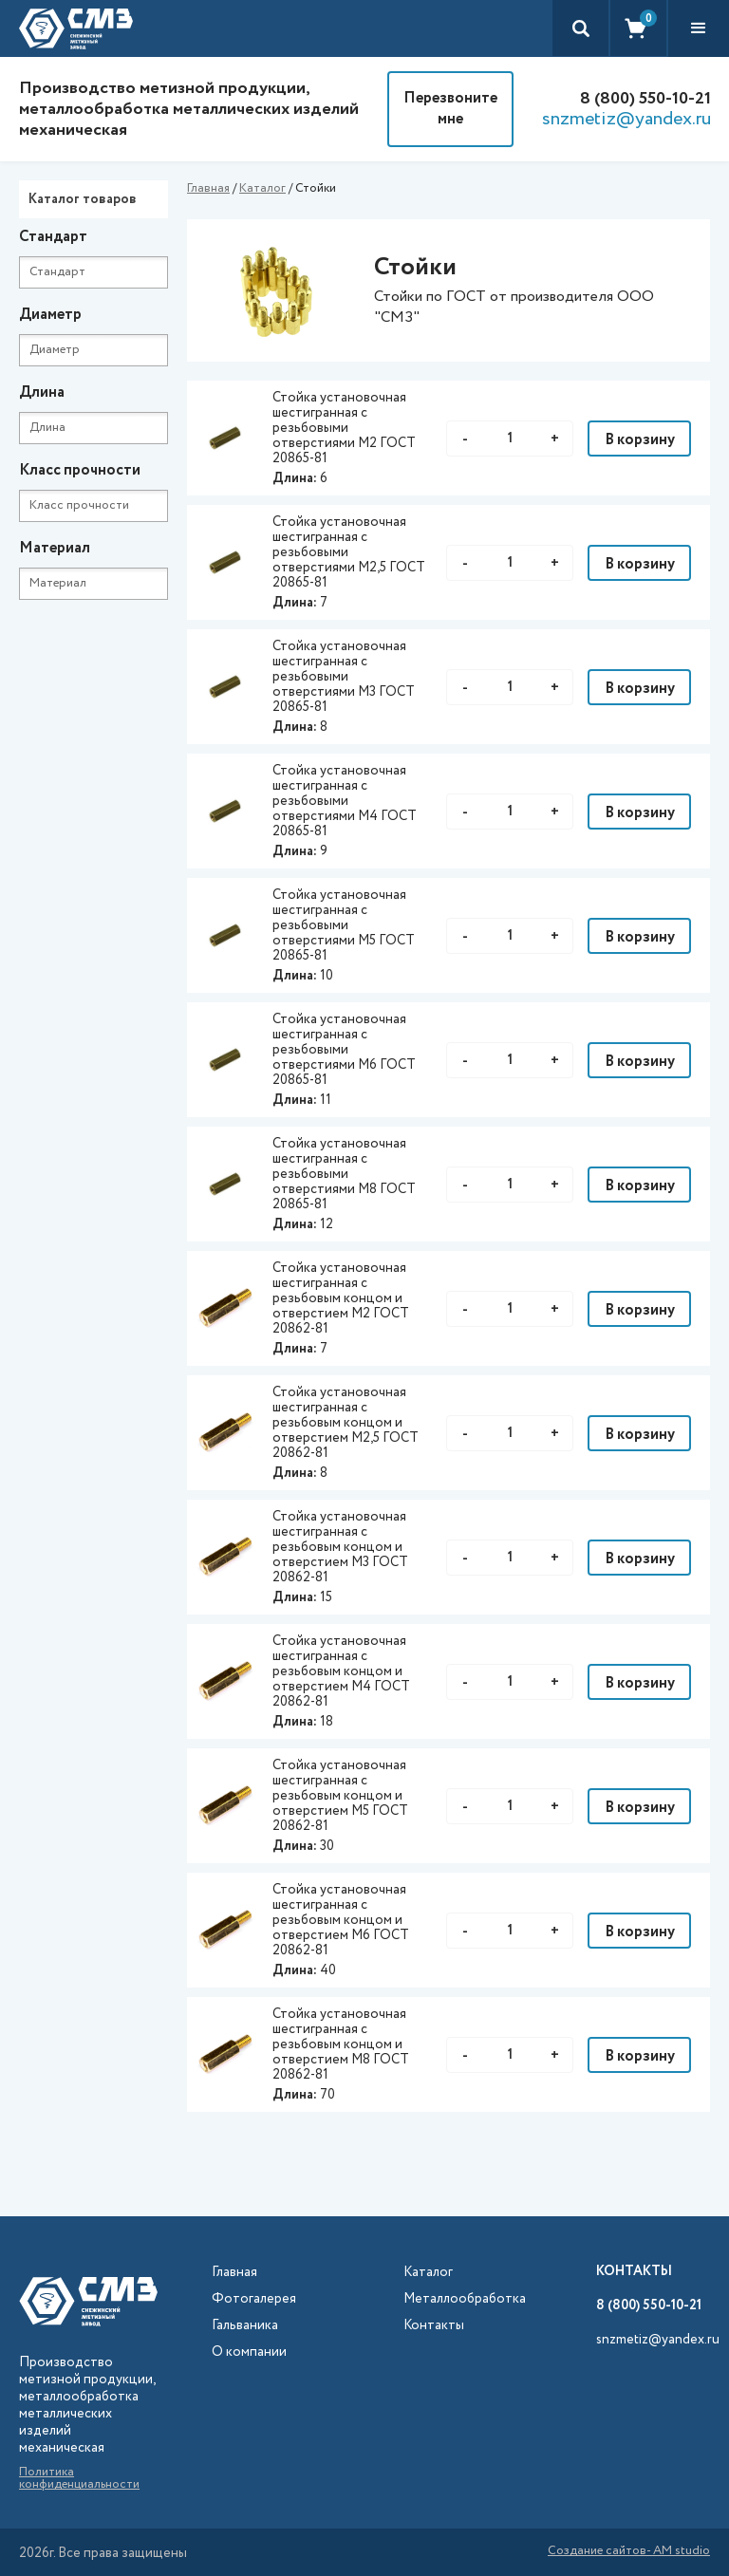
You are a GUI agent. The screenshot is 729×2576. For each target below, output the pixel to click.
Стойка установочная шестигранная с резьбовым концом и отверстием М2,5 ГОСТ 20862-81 (345, 1423)
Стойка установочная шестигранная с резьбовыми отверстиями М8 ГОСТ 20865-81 (344, 1174)
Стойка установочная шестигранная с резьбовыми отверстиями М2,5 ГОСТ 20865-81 (348, 552)
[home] (76, 28)
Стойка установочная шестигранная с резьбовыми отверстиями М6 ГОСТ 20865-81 (344, 1050)
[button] (698, 28)
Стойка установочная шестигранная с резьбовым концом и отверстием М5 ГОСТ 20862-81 (340, 1796)
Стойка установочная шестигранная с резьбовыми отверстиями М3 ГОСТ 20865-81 (343, 677)
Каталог (262, 188)
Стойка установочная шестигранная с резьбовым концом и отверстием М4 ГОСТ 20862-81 (341, 1671)
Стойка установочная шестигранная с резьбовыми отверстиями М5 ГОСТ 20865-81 (343, 925)
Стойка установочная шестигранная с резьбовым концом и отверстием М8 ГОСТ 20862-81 (340, 2044)
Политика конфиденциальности (79, 2478)
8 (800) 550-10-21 (645, 98)
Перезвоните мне (450, 108)
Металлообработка (464, 2299)
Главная (208, 188)
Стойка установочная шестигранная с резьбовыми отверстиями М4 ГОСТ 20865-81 (344, 801)
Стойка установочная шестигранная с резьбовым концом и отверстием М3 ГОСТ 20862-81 (340, 1547)
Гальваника (245, 2326)
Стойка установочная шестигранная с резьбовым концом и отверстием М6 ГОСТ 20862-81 (340, 1920)
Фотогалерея (254, 2299)
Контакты (433, 2326)
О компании (249, 2352)
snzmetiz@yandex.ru (626, 119)
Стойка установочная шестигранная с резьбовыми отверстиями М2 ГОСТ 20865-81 (344, 428)
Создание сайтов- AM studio (629, 2552)
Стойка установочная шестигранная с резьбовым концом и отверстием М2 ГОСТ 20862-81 (340, 1298)
